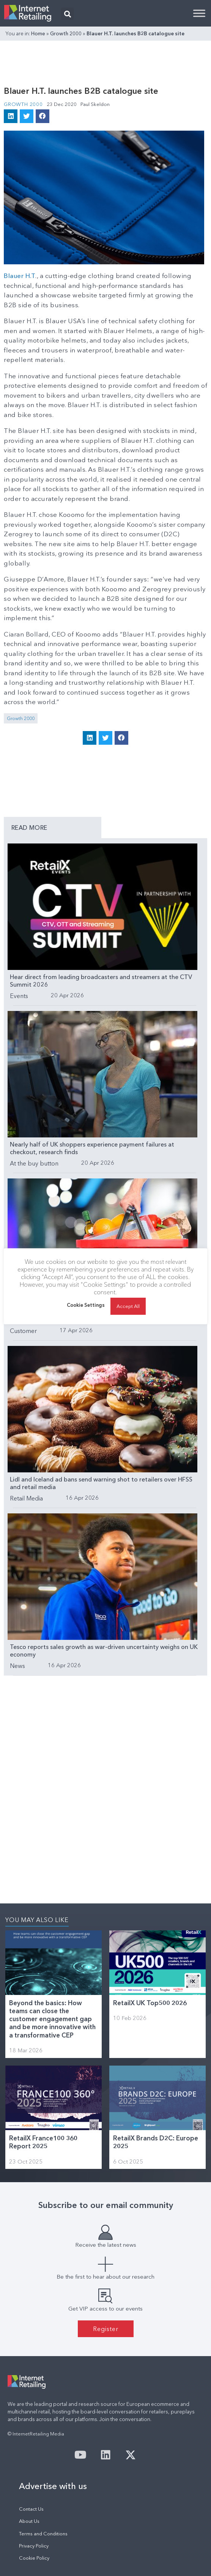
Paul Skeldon (95, 104)
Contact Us (31, 2509)
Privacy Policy (34, 2546)
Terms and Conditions (43, 2534)
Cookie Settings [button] (86, 1309)
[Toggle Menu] (199, 13)
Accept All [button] (128, 1310)
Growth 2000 (66, 33)
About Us (29, 2521)
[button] (67, 14)
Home (38, 33)
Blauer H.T (19, 276)
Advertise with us (53, 2486)
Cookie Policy (34, 2558)
